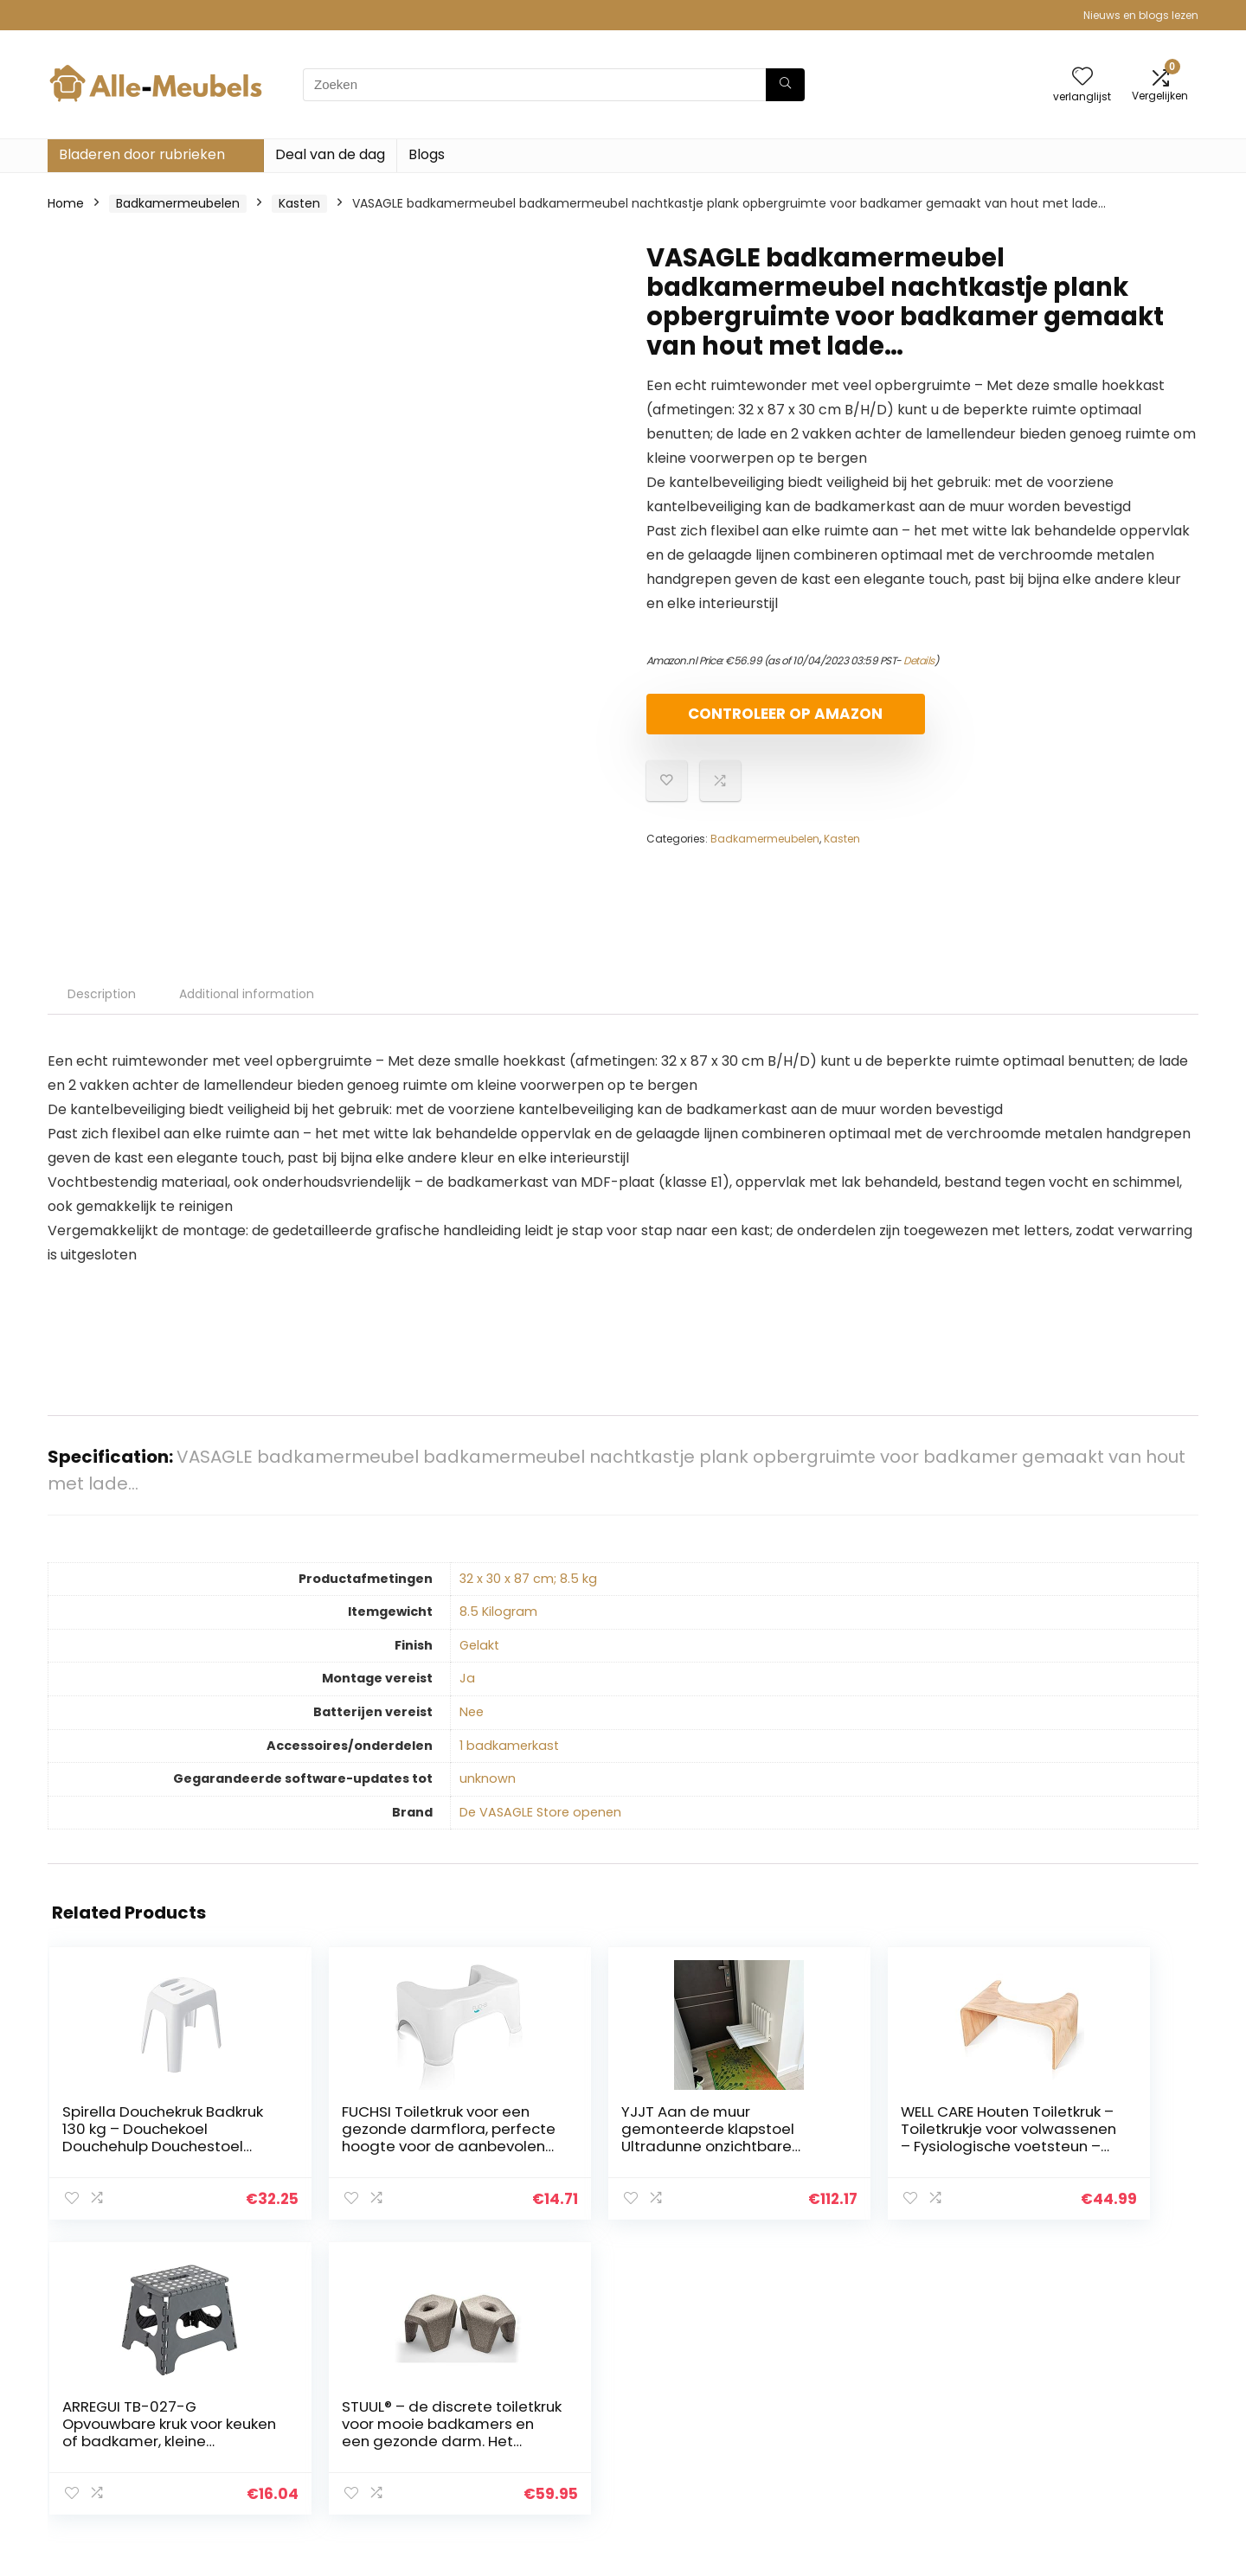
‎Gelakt (479, 1645)
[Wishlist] (1082, 77)
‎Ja (467, 1678)
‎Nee (471, 1712)
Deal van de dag (330, 154)
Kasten (299, 203)
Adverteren (872, 2468)
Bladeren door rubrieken (142, 154)
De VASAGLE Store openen (540, 1812)
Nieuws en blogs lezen (1140, 15)
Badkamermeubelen (178, 203)
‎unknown (487, 1778)
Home (66, 203)
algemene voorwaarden (1098, 2396)
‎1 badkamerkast (509, 1745)
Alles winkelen (879, 2396)
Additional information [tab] (246, 994)
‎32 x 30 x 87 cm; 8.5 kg (528, 1578)
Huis (850, 2372)
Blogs (426, 154)
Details (918, 660)
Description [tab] (101, 994)
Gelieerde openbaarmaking (1108, 2420)
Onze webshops (886, 2444)
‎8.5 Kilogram (498, 1611)
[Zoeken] (785, 84)
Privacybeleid (1065, 2372)
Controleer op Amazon (745, 721)
